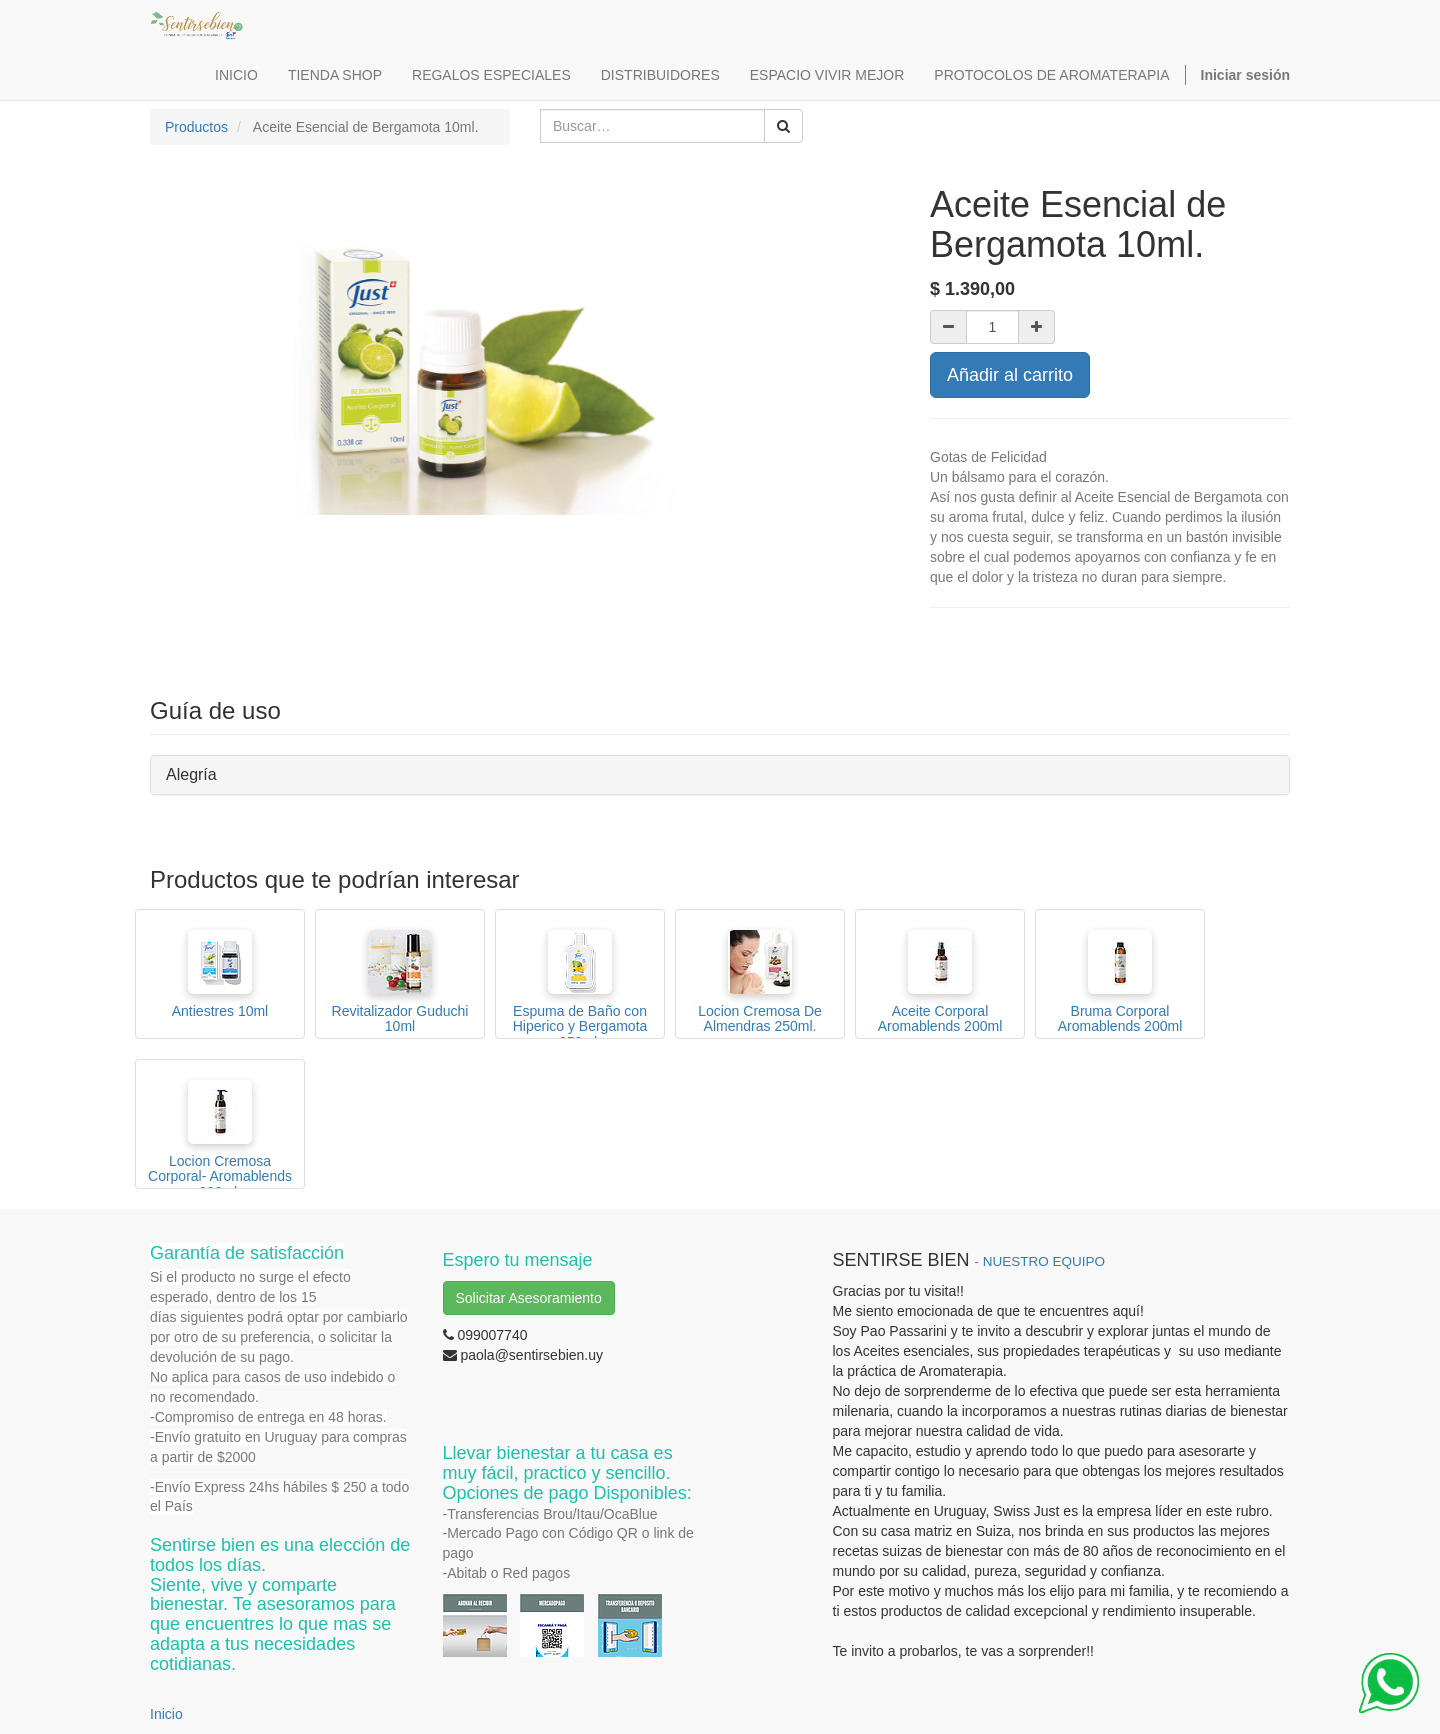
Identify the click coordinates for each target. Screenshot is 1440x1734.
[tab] (720, 775)
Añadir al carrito (1010, 375)
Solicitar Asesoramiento (529, 1298)
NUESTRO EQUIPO (1044, 1261)
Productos (196, 127)
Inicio (166, 1714)
